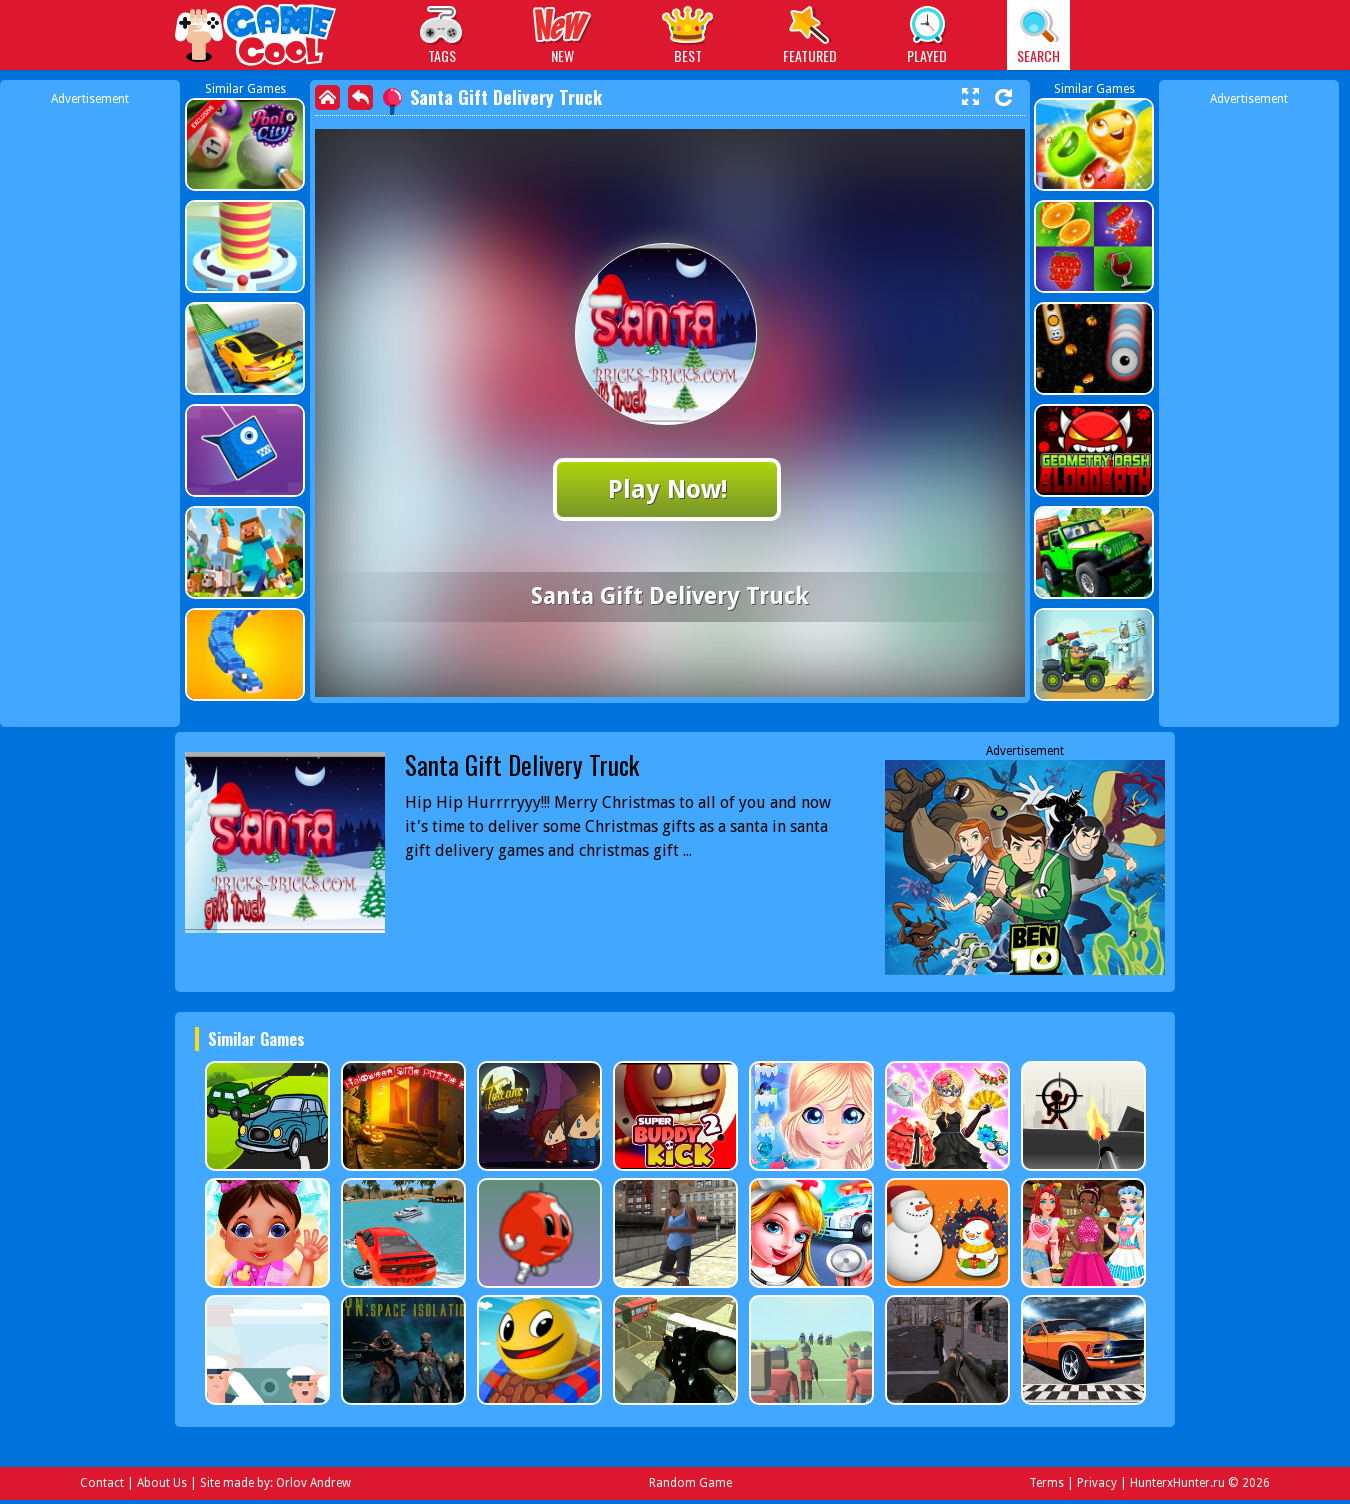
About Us (162, 1483)
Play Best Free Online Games (256, 37)
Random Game (690, 1483)
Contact (102, 1483)
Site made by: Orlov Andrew (275, 1483)
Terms (1046, 1483)
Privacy (1097, 1483)
